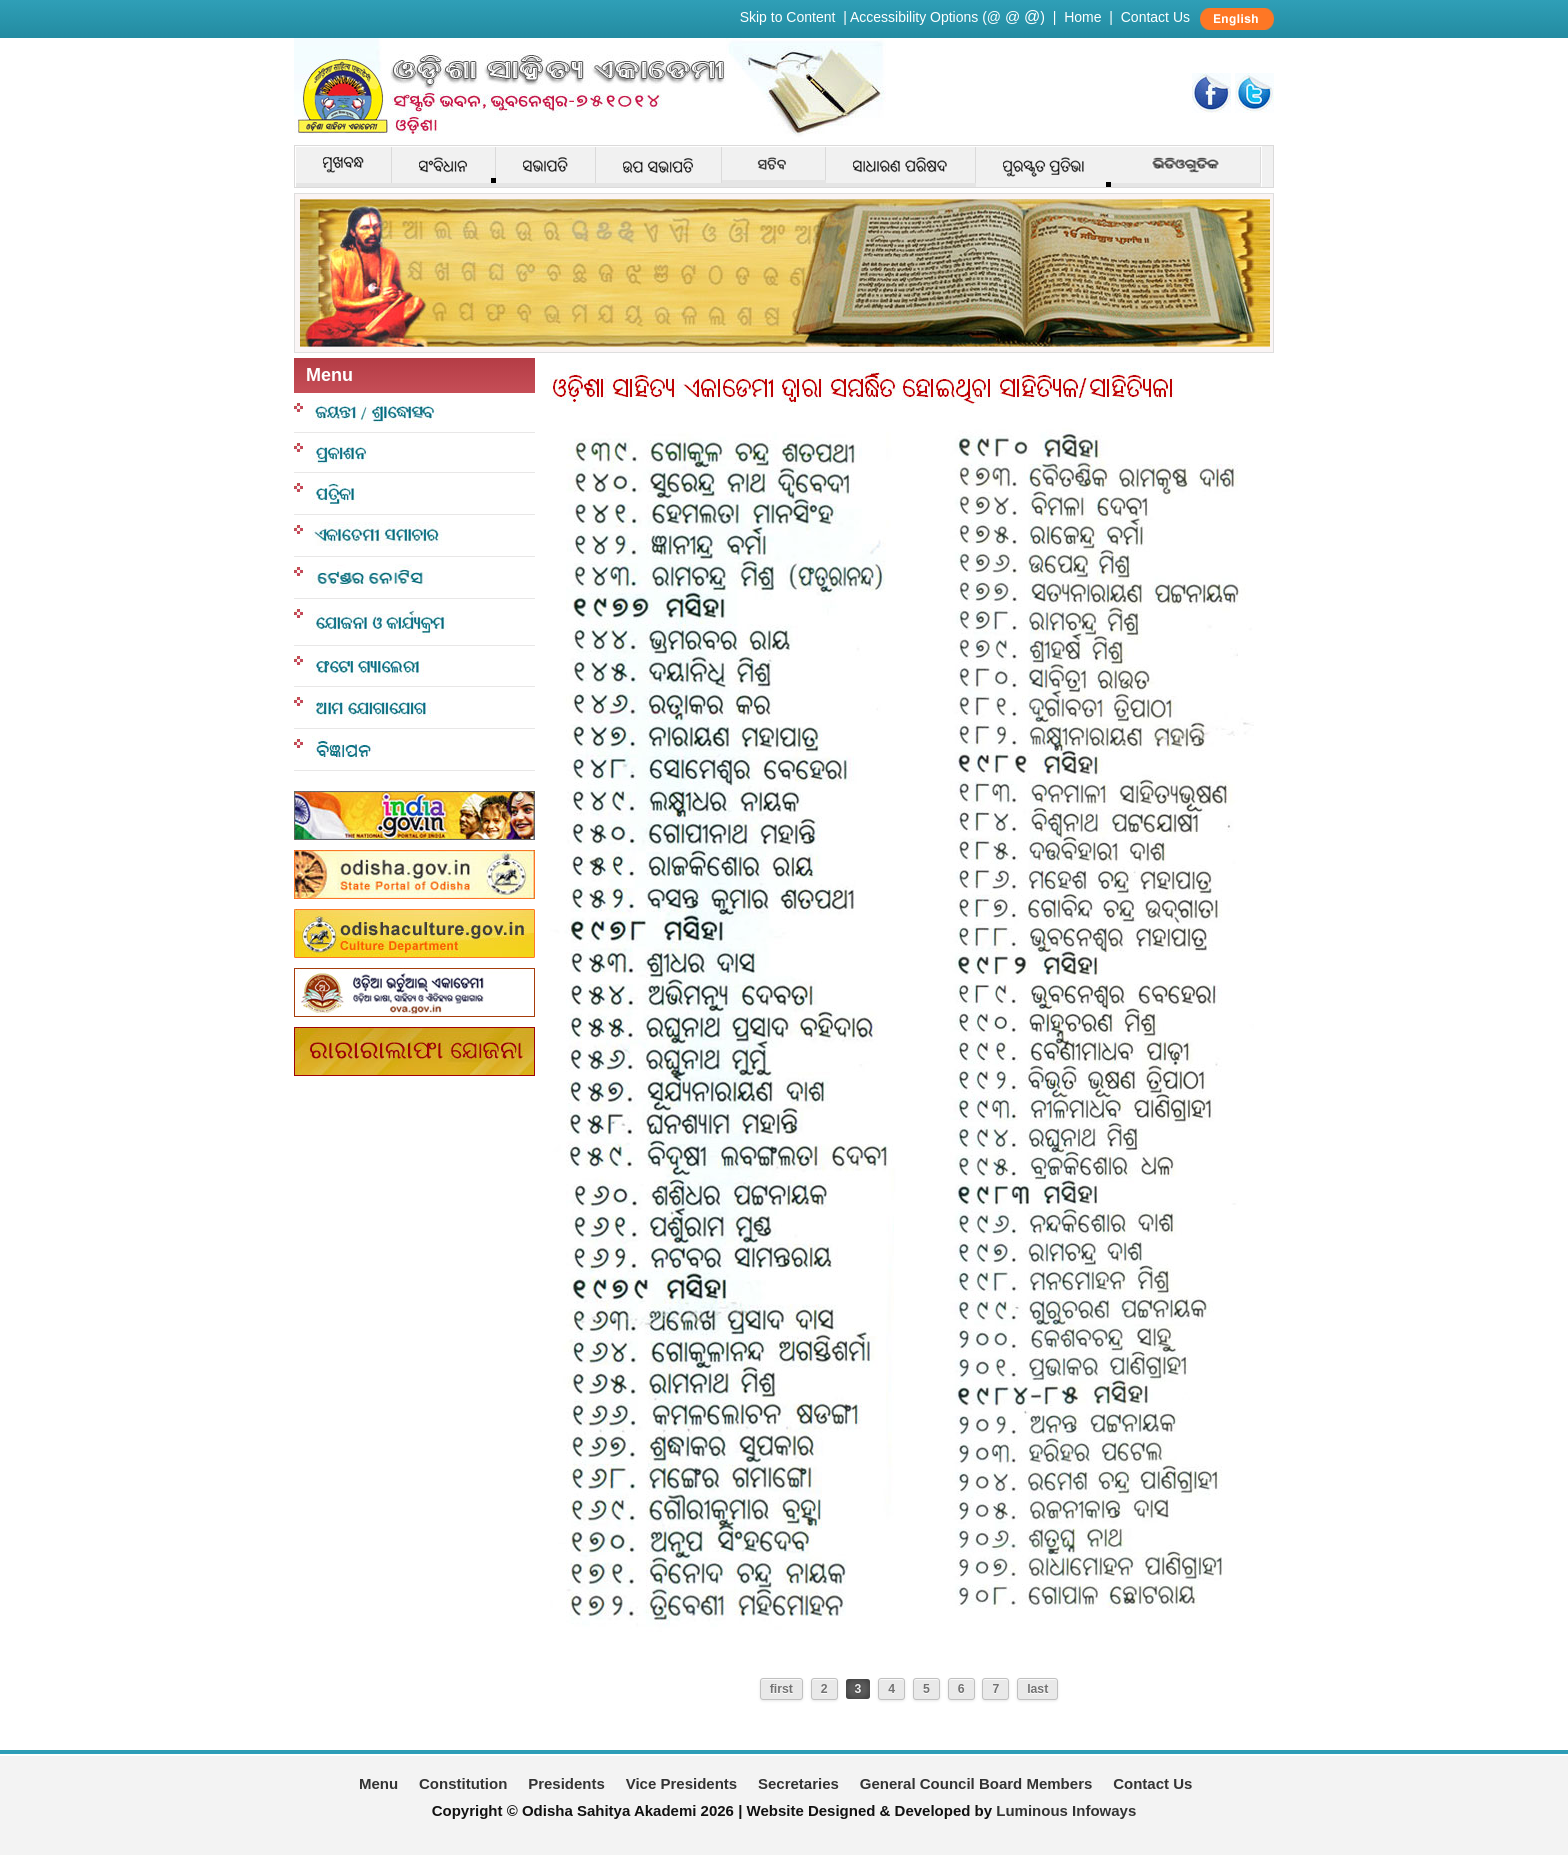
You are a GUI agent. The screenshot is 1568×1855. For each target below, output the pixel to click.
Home (1082, 17)
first (781, 1689)
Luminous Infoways (1066, 1810)
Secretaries (798, 1783)
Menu (378, 1783)
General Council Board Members (976, 1783)
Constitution (463, 1783)
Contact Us (1155, 17)
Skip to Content (788, 17)
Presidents (566, 1783)
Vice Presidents (681, 1783)
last (1037, 1689)
